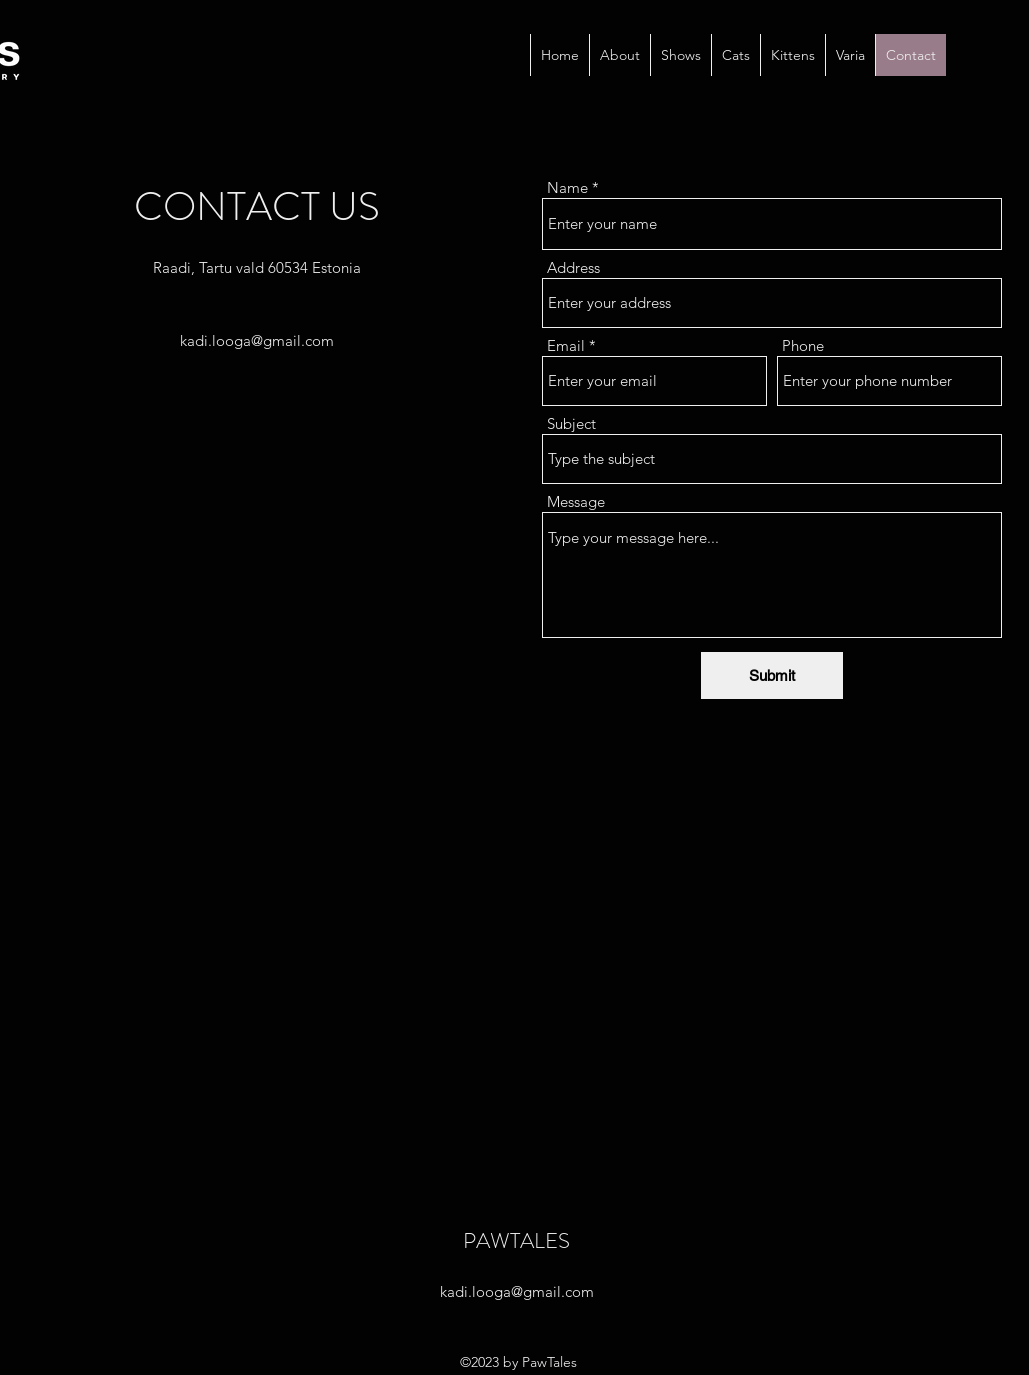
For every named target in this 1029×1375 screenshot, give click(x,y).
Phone (803, 345)
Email (566, 345)
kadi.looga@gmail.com (257, 340)
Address (573, 267)
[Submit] (772, 675)
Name (567, 187)
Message (576, 501)
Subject (571, 423)
